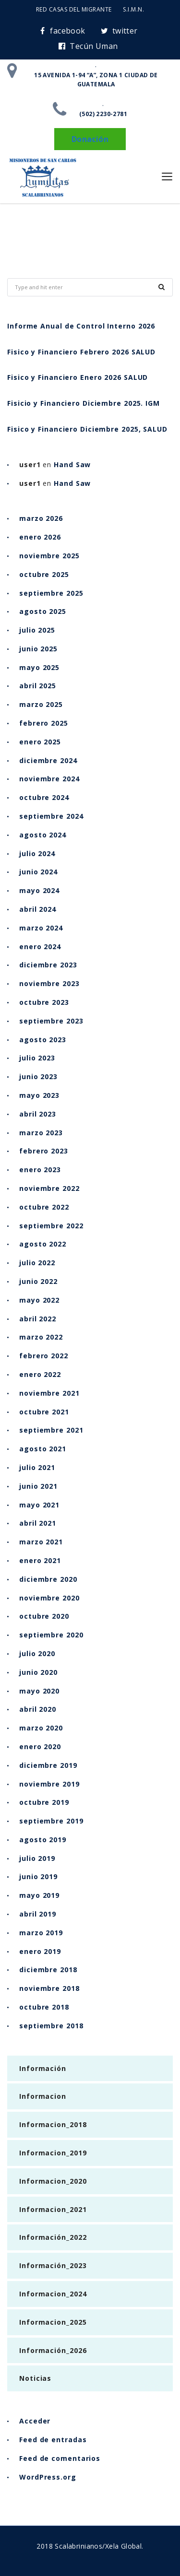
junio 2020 (38, 1672)
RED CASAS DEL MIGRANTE (74, 9)
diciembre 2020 (48, 1579)
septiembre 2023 (51, 1020)
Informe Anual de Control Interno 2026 (81, 325)
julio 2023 (37, 1057)
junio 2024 (38, 871)
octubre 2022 (44, 1207)
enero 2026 (40, 536)
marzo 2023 (41, 1132)
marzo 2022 (41, 1336)
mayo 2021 (39, 1504)
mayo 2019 (39, 1895)
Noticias (35, 2378)
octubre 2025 (44, 574)
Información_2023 (52, 2265)
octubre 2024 (44, 797)
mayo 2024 (39, 890)
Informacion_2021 (52, 2209)
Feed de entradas (52, 2439)
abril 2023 (37, 1113)
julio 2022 (37, 1262)
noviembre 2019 (49, 1783)
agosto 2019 (42, 1839)
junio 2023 (38, 1076)
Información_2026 (52, 2350)
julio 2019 (37, 1858)
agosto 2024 (42, 834)
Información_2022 (52, 2237)
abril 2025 (37, 685)
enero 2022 (40, 1374)
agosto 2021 (42, 1448)
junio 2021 (38, 1486)
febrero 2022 (43, 1355)
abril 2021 (37, 1523)
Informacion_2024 (52, 2293)
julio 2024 (37, 853)
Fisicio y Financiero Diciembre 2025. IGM (83, 403)
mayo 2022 (39, 1300)
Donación (90, 139)
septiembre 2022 (51, 1225)
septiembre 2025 (51, 593)
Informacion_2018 (52, 2124)
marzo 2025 (41, 704)
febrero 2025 (43, 723)
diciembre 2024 (48, 760)
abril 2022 (37, 1318)
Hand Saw (72, 464)
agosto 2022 (42, 1243)
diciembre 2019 (48, 1765)
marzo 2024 (41, 927)
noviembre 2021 (49, 1393)
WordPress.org (47, 2477)
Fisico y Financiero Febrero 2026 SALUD (81, 351)
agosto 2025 (42, 611)
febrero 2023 (43, 1150)
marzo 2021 (41, 1541)
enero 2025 (40, 741)
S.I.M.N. (133, 9)
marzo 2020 (41, 1727)
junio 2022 (38, 1281)
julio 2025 (37, 630)
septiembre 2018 (51, 2025)
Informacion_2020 (52, 2181)
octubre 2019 (44, 1802)
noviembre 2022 (49, 1188)
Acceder (34, 2420)
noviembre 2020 (49, 1597)
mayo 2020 (39, 1690)
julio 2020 (37, 1653)
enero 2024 (40, 946)
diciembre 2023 (48, 964)
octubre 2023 (44, 1002)
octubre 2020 (44, 1616)
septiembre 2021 (51, 1430)
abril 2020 (37, 1709)
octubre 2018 (44, 2006)
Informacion (42, 2096)
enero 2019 (40, 1951)
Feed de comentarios (59, 2458)
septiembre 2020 (51, 1634)
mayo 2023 (39, 1095)
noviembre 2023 (49, 983)
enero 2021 (40, 1560)
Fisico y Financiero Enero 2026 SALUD (77, 377)
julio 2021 (37, 1467)
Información (42, 2068)
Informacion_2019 (52, 2152)
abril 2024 (37, 909)
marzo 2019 (41, 1932)
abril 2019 (37, 1913)
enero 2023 (40, 1169)
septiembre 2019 (51, 1820)
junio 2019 (38, 1876)
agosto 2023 (42, 1039)
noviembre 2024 (49, 778)
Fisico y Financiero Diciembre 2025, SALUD (87, 429)
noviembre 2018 (49, 1988)
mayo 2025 (39, 667)
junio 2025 (38, 648)
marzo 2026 (41, 518)
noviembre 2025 (49, 555)
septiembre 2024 (51, 816)
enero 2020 (40, 1746)
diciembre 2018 (48, 1969)
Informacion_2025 (52, 2322)
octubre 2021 (44, 1411)
